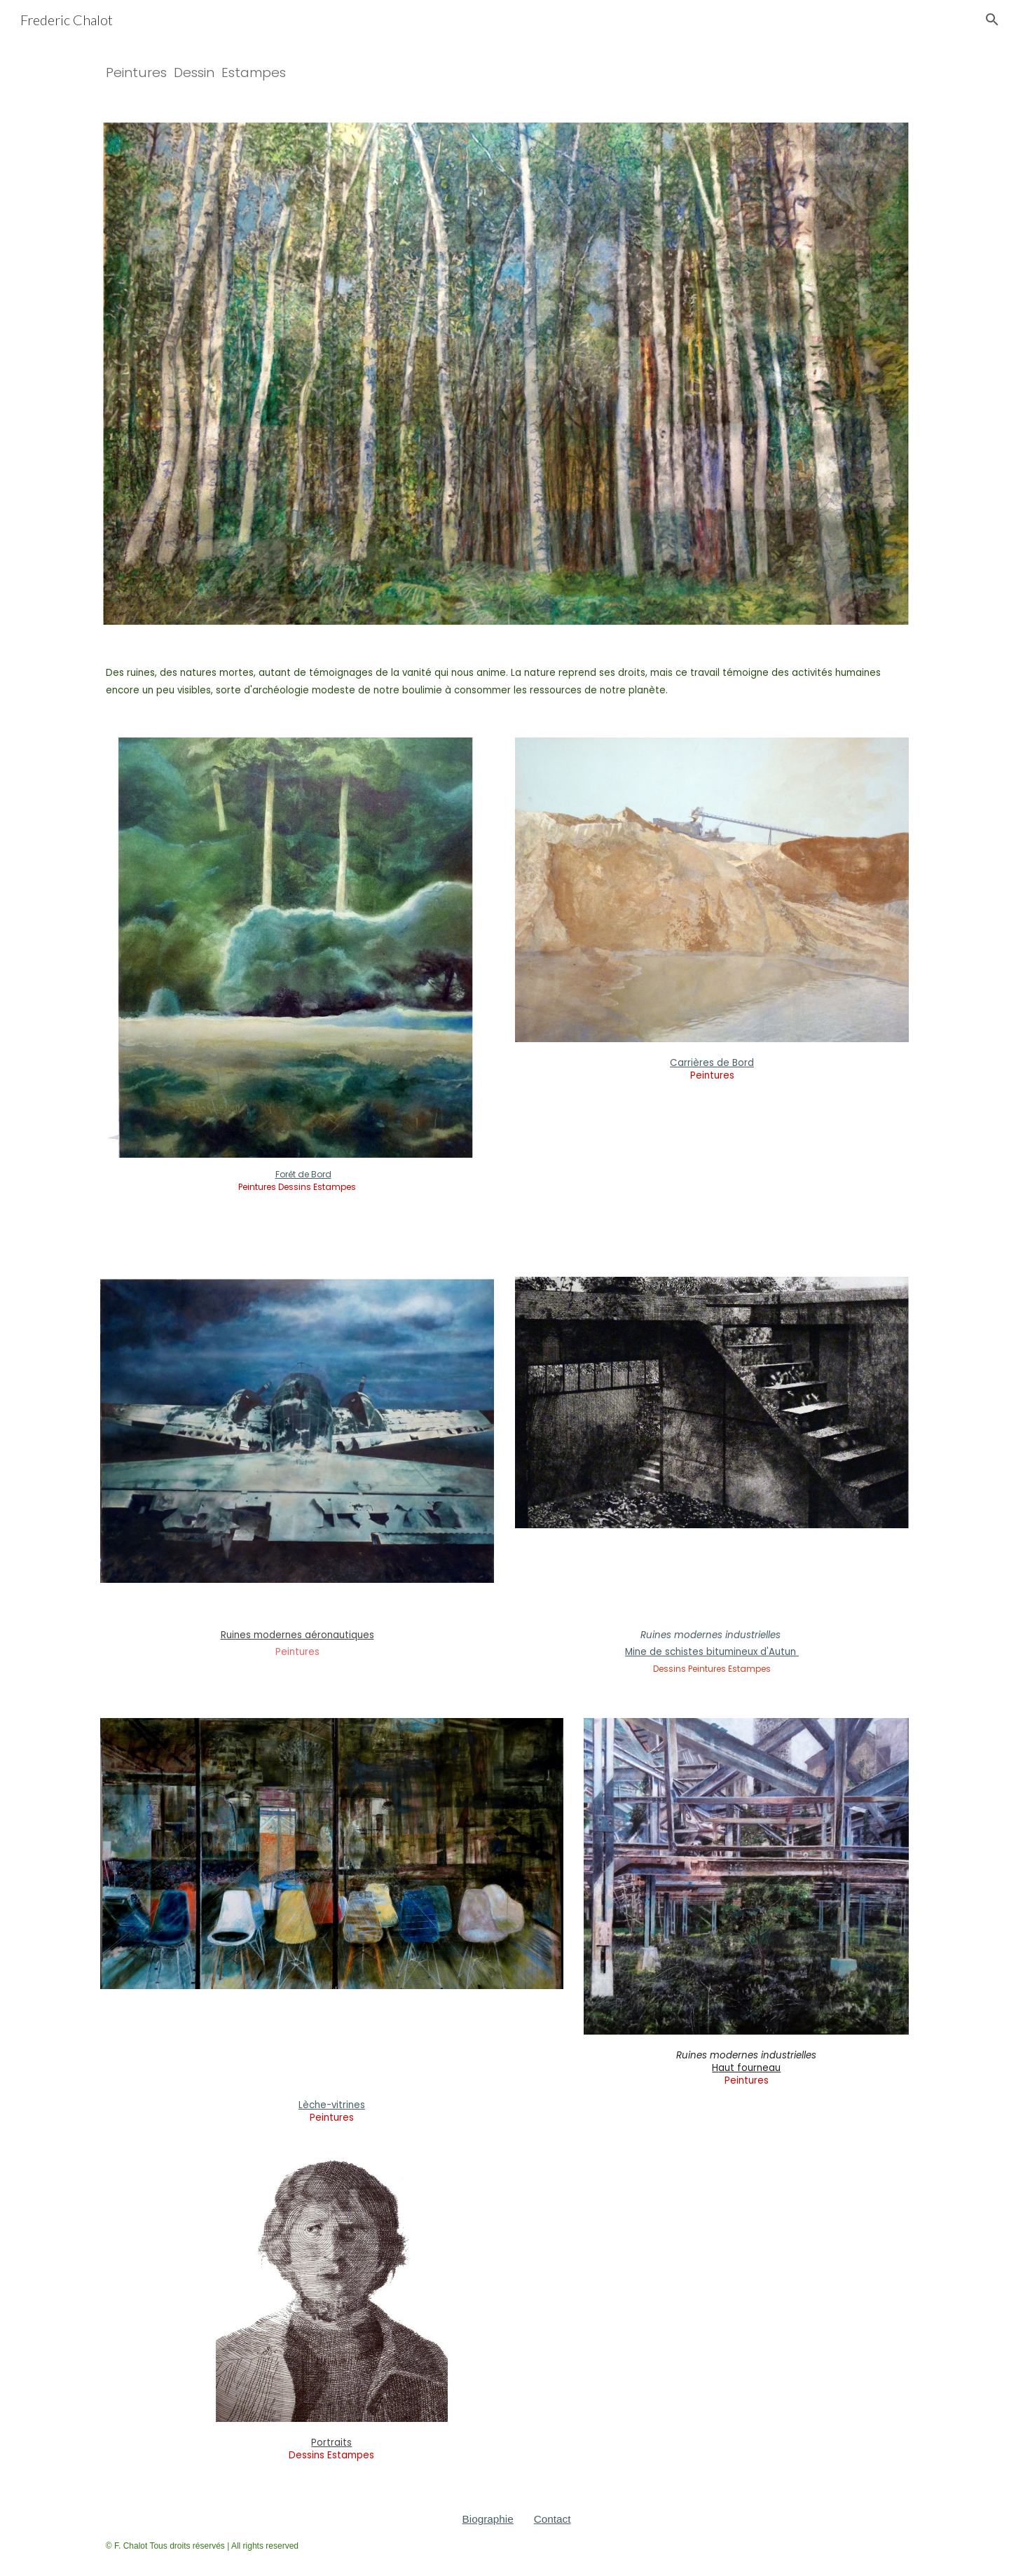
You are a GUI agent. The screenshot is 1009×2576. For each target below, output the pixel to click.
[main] (504, 72)
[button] (992, 19)
